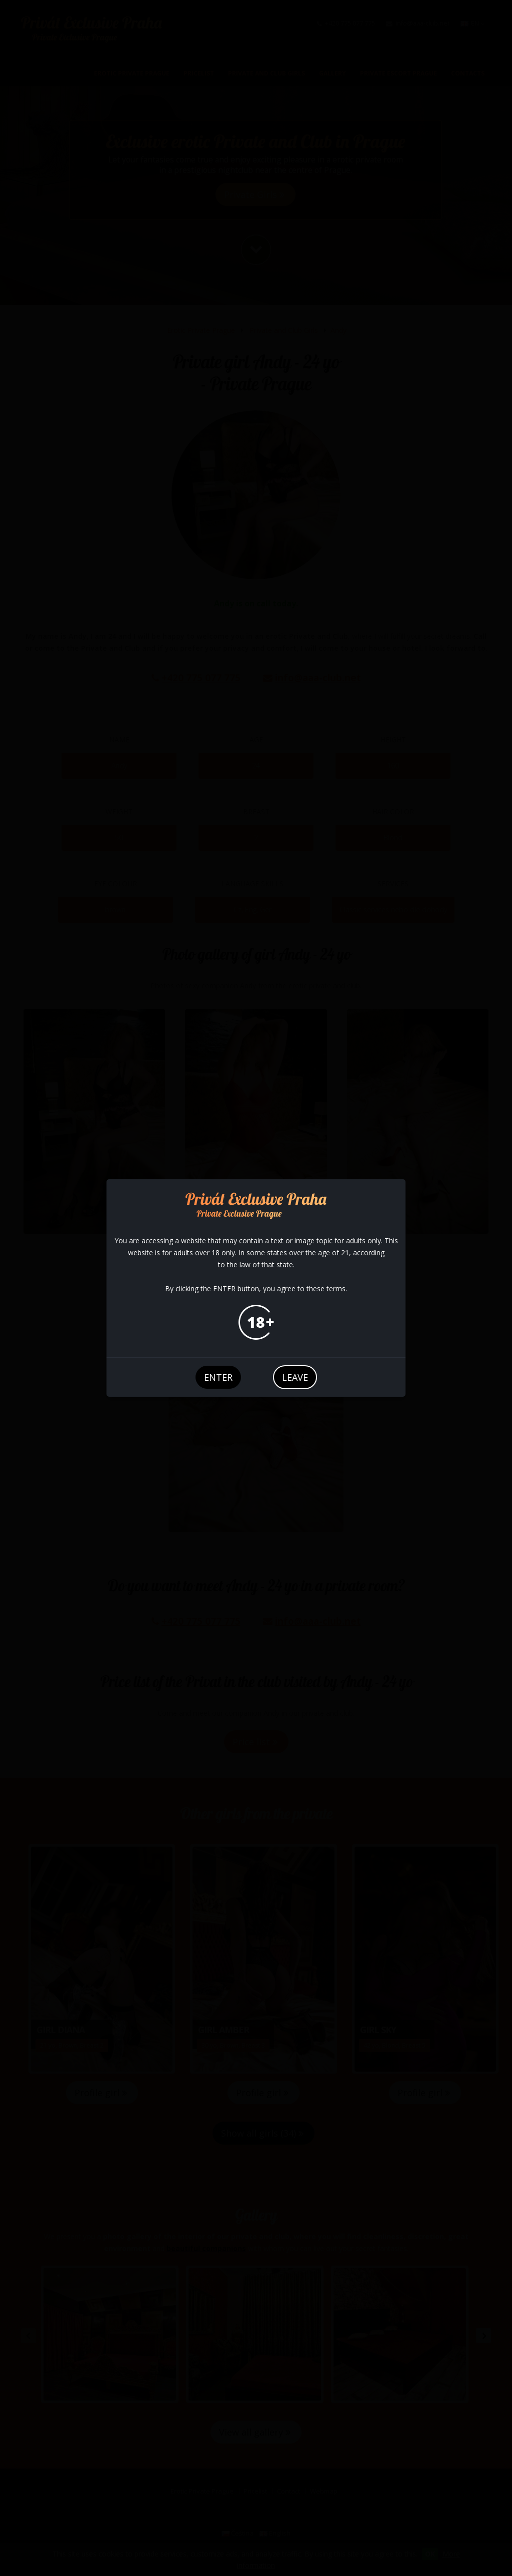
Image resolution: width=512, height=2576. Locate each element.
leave (295, 1377)
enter (218, 1377)
